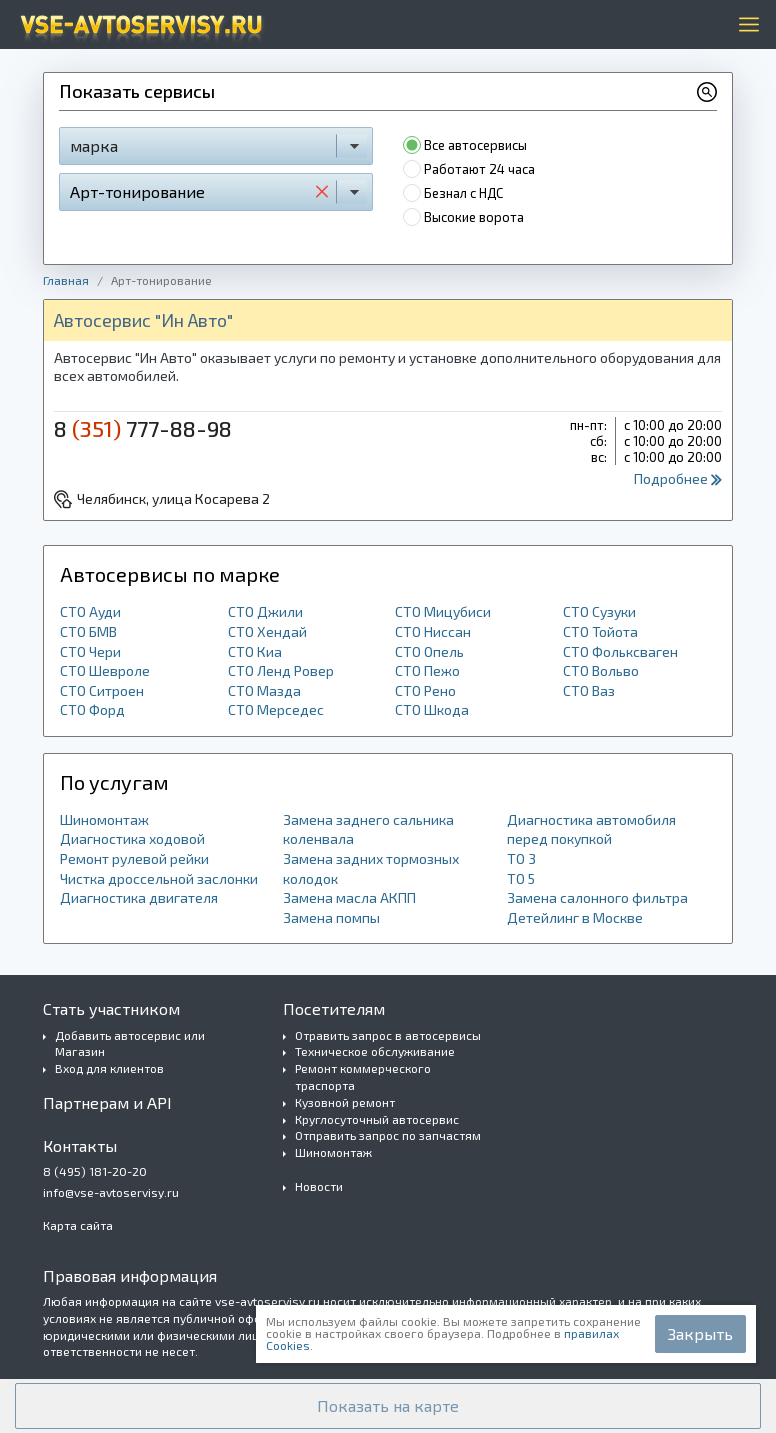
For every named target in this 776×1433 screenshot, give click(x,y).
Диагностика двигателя (139, 897)
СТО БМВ (88, 631)
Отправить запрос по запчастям (388, 1135)
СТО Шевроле (105, 670)
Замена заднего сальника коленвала (368, 829)
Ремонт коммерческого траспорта (363, 1076)
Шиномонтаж (104, 819)
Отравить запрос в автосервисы (388, 1035)
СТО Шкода (432, 709)
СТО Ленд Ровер (281, 670)
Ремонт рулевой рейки (134, 858)
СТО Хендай (267, 631)
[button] (388, 1406)
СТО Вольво (601, 670)
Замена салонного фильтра (597, 897)
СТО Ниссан (433, 631)
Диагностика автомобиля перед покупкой (591, 829)
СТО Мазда (264, 690)
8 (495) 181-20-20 (95, 1171)
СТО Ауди (90, 611)
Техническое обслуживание (375, 1051)
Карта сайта (78, 1225)
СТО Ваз (589, 690)
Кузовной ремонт (345, 1102)
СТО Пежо (427, 670)
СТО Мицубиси (443, 611)
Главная (66, 280)
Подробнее (678, 478)
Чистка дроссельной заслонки (159, 878)
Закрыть (700, 1333)
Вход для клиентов (109, 1068)
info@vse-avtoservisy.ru (111, 1192)
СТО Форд (92, 709)
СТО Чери (90, 651)
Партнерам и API (107, 1102)
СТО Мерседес (276, 709)
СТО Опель (429, 651)
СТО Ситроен (102, 690)
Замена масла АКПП (349, 897)
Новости (319, 1186)
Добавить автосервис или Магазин (130, 1043)
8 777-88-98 (143, 428)
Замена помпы (331, 917)
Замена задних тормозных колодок (371, 868)
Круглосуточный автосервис (377, 1119)
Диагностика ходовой (132, 838)
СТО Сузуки (599, 611)
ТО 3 (521, 858)
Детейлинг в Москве (575, 917)
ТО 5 (521, 878)
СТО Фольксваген (620, 651)
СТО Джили (265, 611)
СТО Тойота (600, 631)
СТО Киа (255, 651)
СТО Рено (425, 690)
